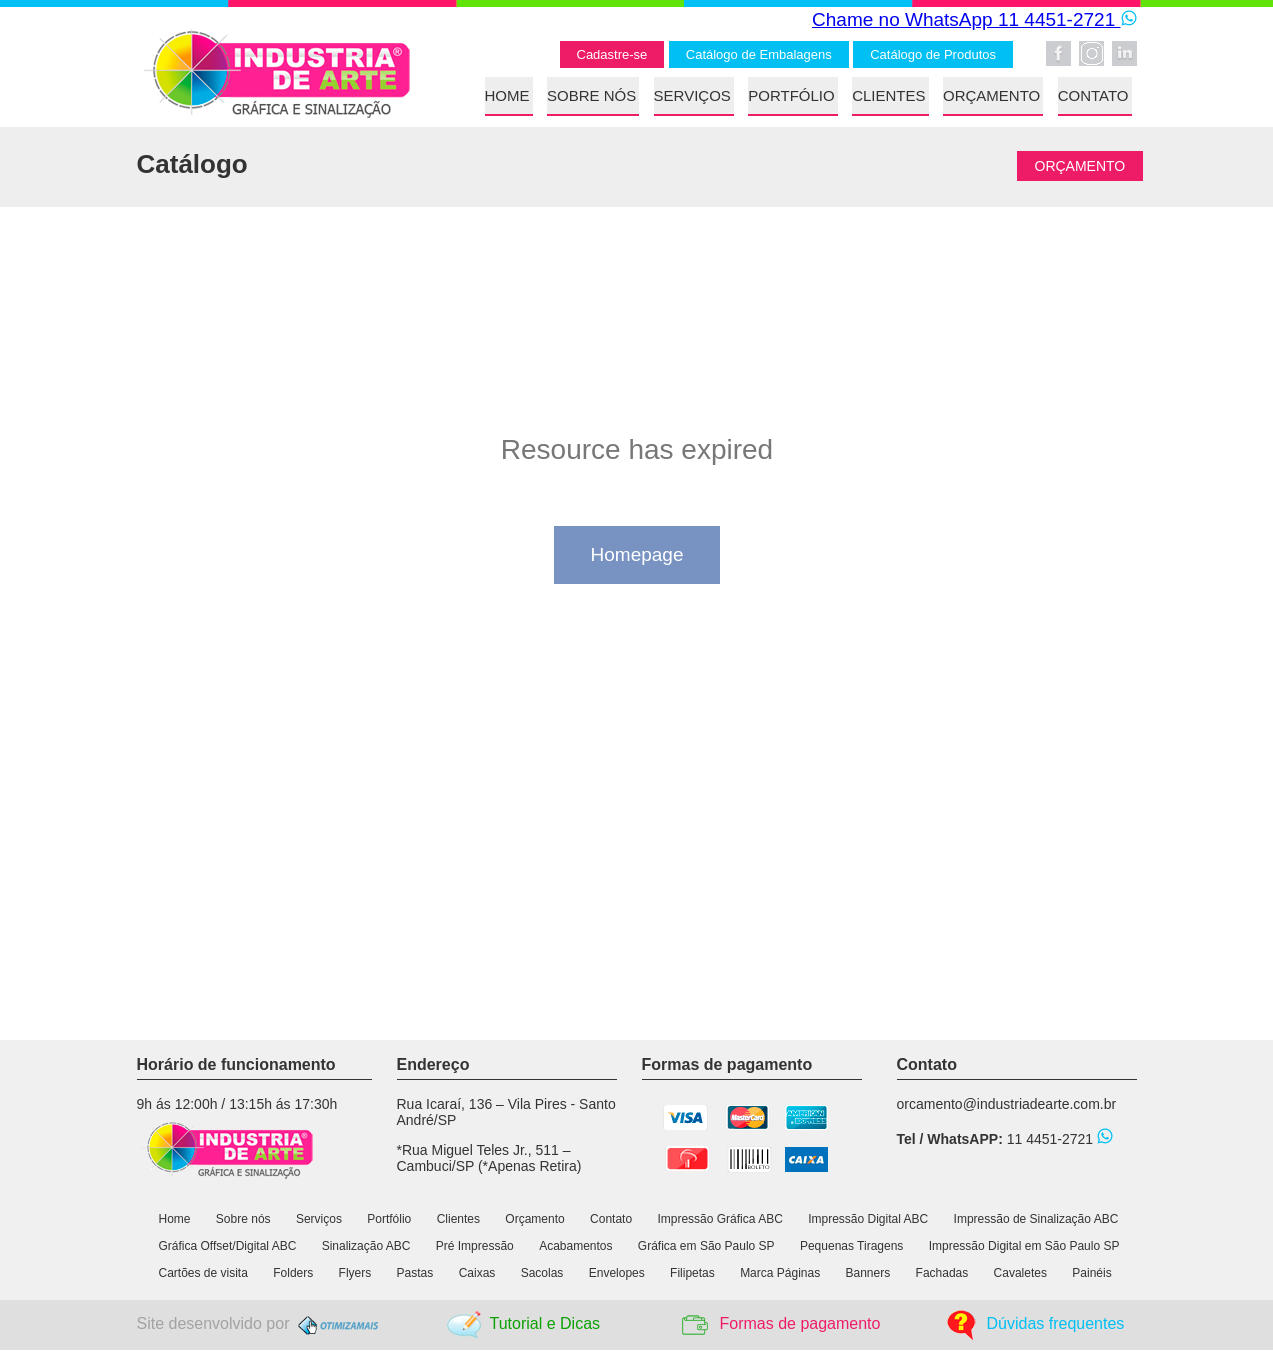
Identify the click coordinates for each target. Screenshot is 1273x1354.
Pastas (415, 1273)
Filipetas (692, 1273)
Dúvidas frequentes (1056, 1323)
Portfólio (389, 1219)
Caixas (477, 1273)
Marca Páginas (780, 1273)
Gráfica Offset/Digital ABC (228, 1246)
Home (175, 1219)
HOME (507, 95)
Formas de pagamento (799, 1323)
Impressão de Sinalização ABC (1036, 1219)
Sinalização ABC (368, 1246)
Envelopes (617, 1273)
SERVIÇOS (692, 95)
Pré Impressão (475, 1246)
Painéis (1091, 1273)
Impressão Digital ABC (868, 1219)
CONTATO (1093, 95)
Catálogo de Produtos (933, 54)
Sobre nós (243, 1219)
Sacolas (542, 1273)
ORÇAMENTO (991, 95)
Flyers (355, 1273)
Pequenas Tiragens (851, 1246)
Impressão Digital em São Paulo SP (1024, 1246)
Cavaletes (1020, 1273)
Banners (868, 1273)
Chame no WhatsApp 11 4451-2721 (974, 19)
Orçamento (534, 1219)
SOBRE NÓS (591, 95)
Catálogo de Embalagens (759, 54)
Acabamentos (575, 1246)
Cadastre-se (612, 54)
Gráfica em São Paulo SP (706, 1246)
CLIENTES (888, 95)
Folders (293, 1273)
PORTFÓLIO (791, 95)
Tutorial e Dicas (544, 1323)
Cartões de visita (203, 1273)
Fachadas (942, 1273)
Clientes (458, 1219)
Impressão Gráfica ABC (719, 1219)
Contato (611, 1219)
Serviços (319, 1219)
